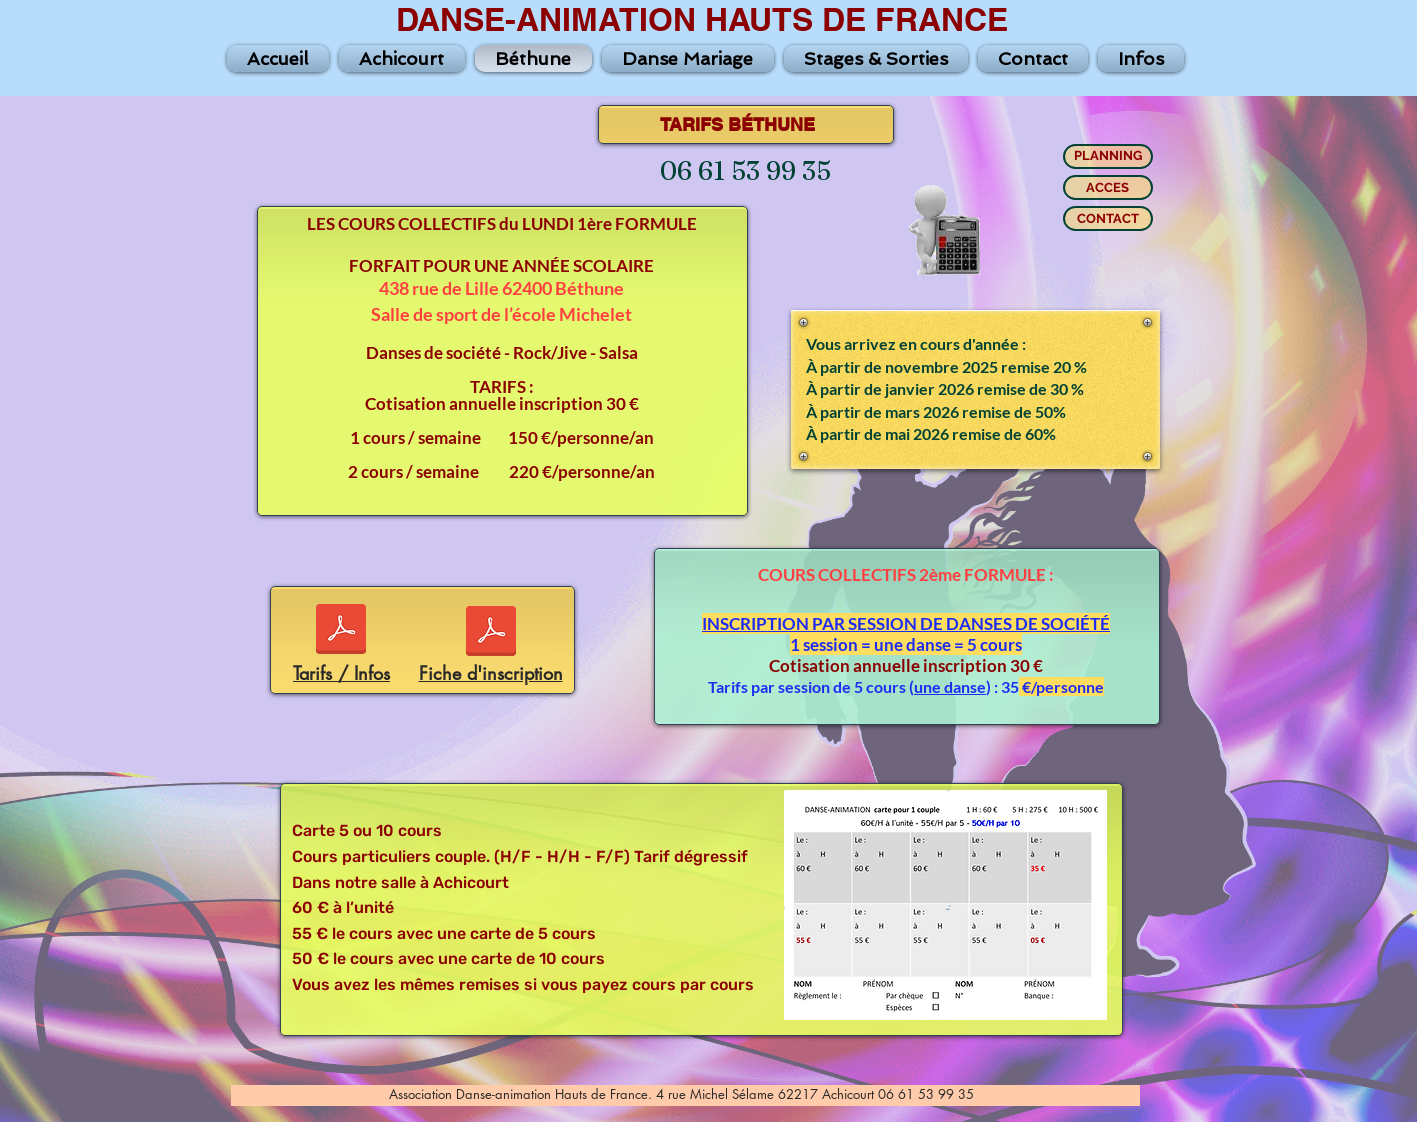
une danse (950, 686)
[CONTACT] (1108, 218)
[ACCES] (1108, 187)
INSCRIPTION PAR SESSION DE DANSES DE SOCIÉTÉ (906, 623)
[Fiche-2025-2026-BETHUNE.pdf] (491, 633)
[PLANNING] (1108, 156)
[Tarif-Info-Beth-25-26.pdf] (341, 631)
